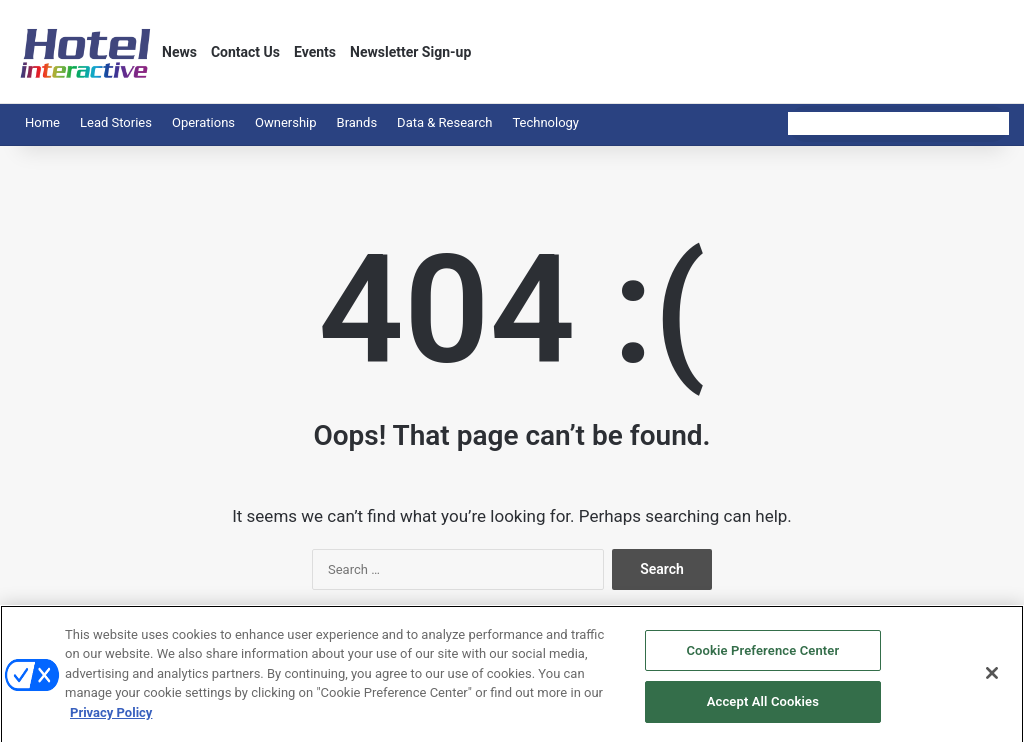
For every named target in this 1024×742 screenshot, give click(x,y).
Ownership (286, 122)
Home (42, 122)
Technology (545, 122)
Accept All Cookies (763, 713)
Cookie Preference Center (762, 662)
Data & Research (444, 122)
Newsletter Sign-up (410, 52)
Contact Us (245, 52)
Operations (203, 122)
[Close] (992, 684)
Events (315, 52)
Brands (357, 122)
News (179, 52)
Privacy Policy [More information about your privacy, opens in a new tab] (111, 724)
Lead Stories (116, 122)
